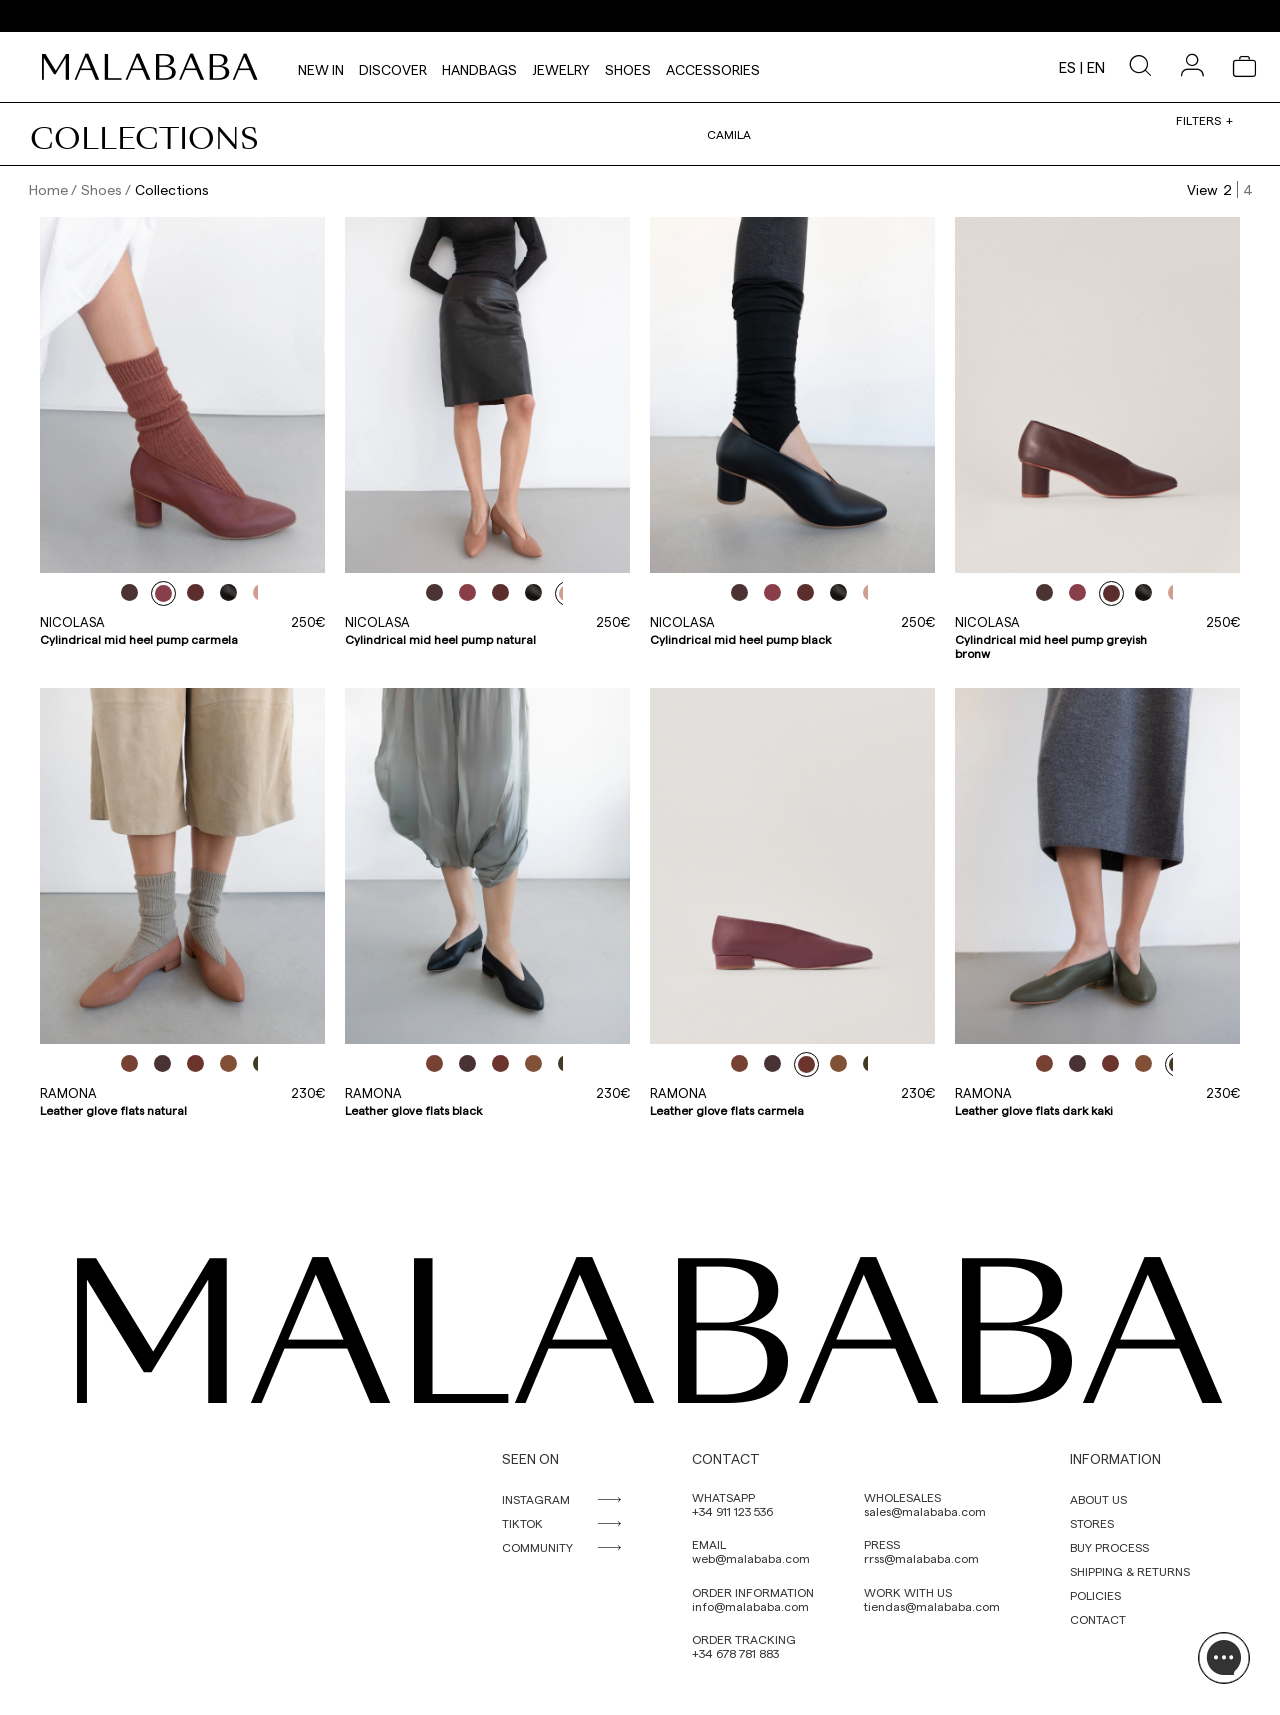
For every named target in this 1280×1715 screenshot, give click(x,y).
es (1067, 67)
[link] (155, 67)
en (1096, 67)
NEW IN (321, 67)
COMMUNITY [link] (537, 1547)
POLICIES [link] (1095, 1595)
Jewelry (561, 67)
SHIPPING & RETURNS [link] (1130, 1571)
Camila (729, 134)
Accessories (713, 67)
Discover (393, 67)
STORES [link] (1092, 1523)
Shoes (628, 67)
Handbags (479, 67)
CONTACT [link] (1098, 1619)
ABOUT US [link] (1098, 1499)
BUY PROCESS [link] (1109, 1547)
